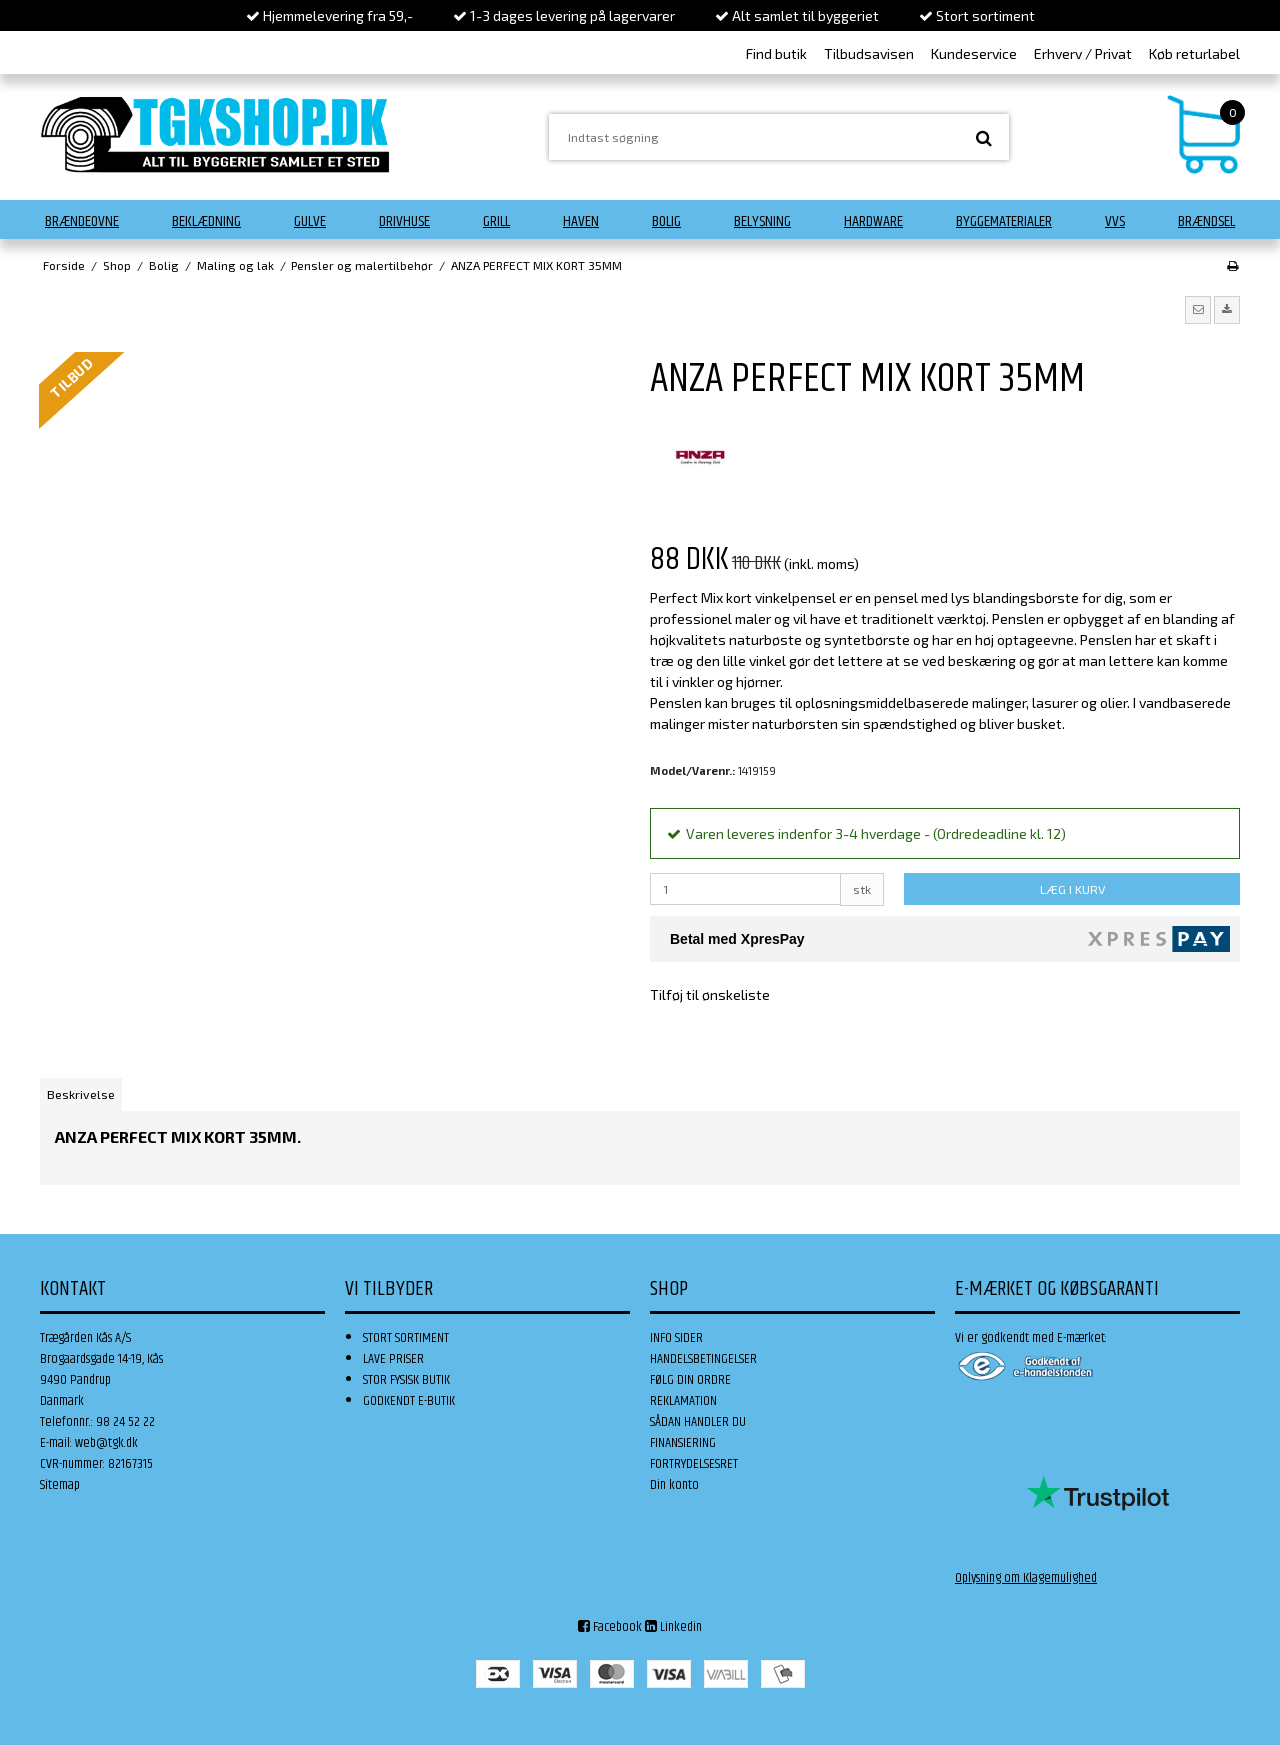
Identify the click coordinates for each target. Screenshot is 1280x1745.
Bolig (666, 221)
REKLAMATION (683, 1401)
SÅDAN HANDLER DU (698, 1422)
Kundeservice (974, 53)
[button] (1198, 310)
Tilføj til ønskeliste (710, 994)
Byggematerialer (1004, 221)
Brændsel (1206, 221)
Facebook (610, 1627)
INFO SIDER (676, 1338)
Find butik (776, 53)
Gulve (310, 221)
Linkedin (673, 1627)
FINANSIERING (683, 1443)
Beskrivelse (81, 1094)
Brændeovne (82, 221)
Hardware (873, 221)
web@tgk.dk (106, 1443)
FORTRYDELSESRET (694, 1464)
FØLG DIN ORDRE (690, 1380)
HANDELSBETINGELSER (703, 1359)
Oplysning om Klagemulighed (1026, 1578)
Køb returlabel (1194, 53)
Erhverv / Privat (1083, 53)
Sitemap (60, 1485)
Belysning (762, 221)
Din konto (674, 1485)
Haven (581, 221)
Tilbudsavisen (869, 53)
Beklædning (206, 221)
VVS (1115, 221)
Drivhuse (404, 221)
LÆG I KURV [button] (1072, 889)
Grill (496, 221)
